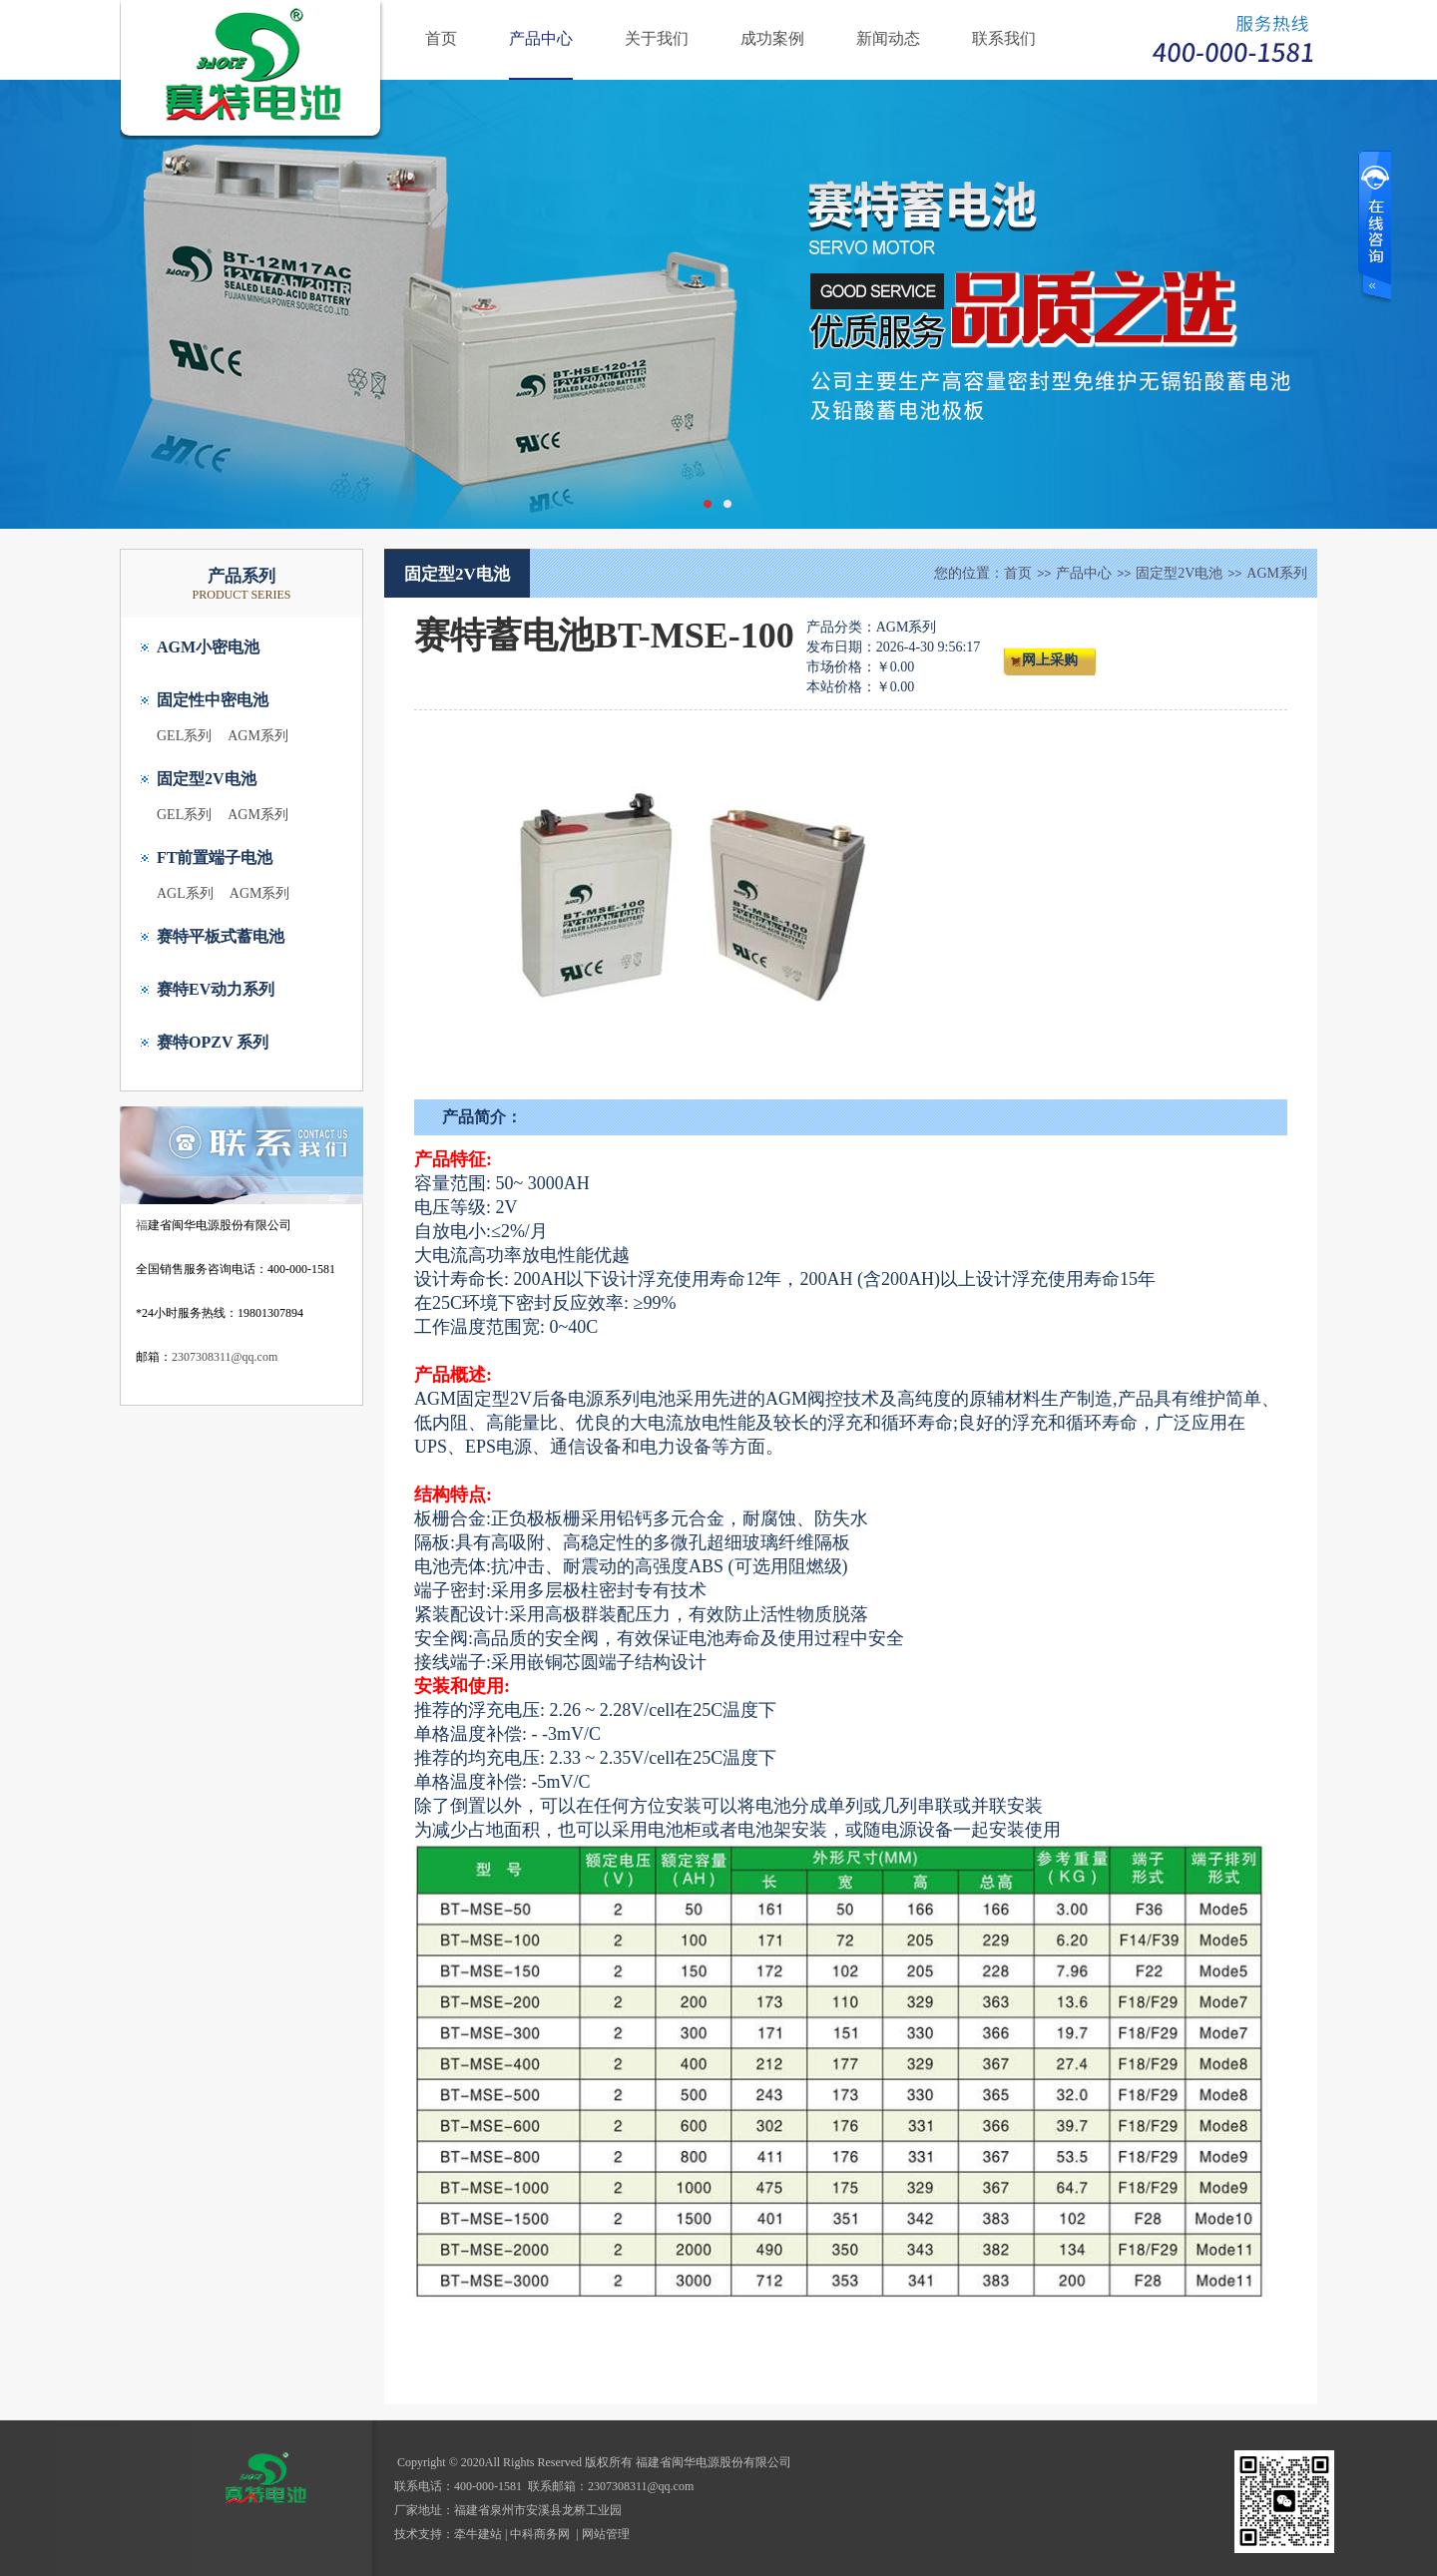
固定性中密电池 (212, 699)
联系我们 (1004, 38)
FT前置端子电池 (214, 857)
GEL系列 (184, 735)
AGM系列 (258, 735)
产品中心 (541, 38)
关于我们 (657, 38)
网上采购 (1050, 659)
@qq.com (671, 2486)
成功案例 (772, 38)
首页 (441, 38)
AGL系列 (185, 893)
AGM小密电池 (208, 647)
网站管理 (606, 2534)
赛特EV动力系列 (215, 989)
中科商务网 (540, 2534)
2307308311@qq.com (224, 1357)
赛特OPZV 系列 (212, 1042)
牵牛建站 (478, 2534)
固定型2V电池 (206, 778)
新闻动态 (888, 38)
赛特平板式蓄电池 (220, 936)
